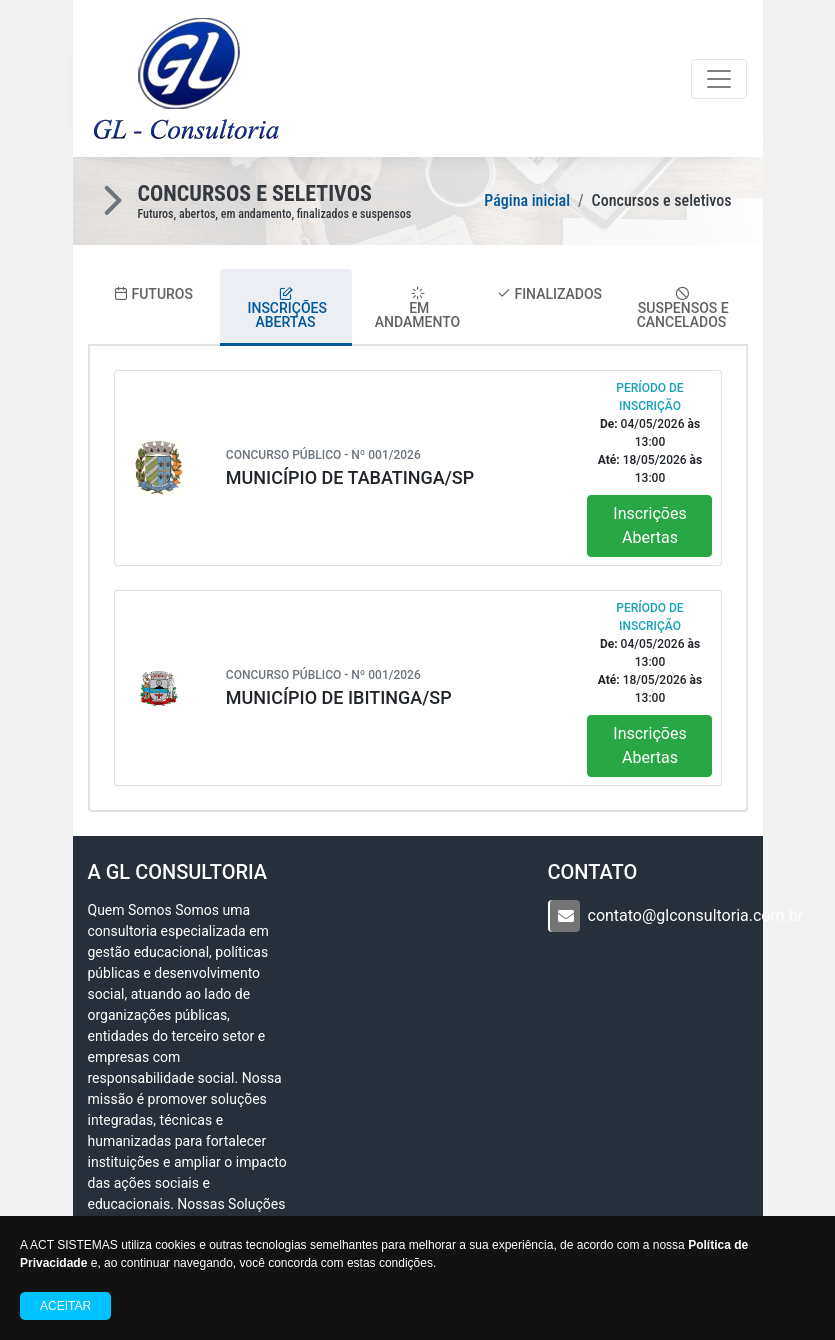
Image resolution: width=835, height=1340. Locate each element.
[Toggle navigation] (719, 79)
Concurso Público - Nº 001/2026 (323, 455)
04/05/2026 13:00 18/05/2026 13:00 (650, 451)
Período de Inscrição (649, 397)
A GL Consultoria (178, 872)
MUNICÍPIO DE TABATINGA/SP (350, 477)
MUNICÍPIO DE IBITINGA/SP (339, 697)
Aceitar (65, 1306)
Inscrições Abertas (649, 525)
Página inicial (527, 200)
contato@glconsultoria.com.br (696, 915)
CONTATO (593, 872)
